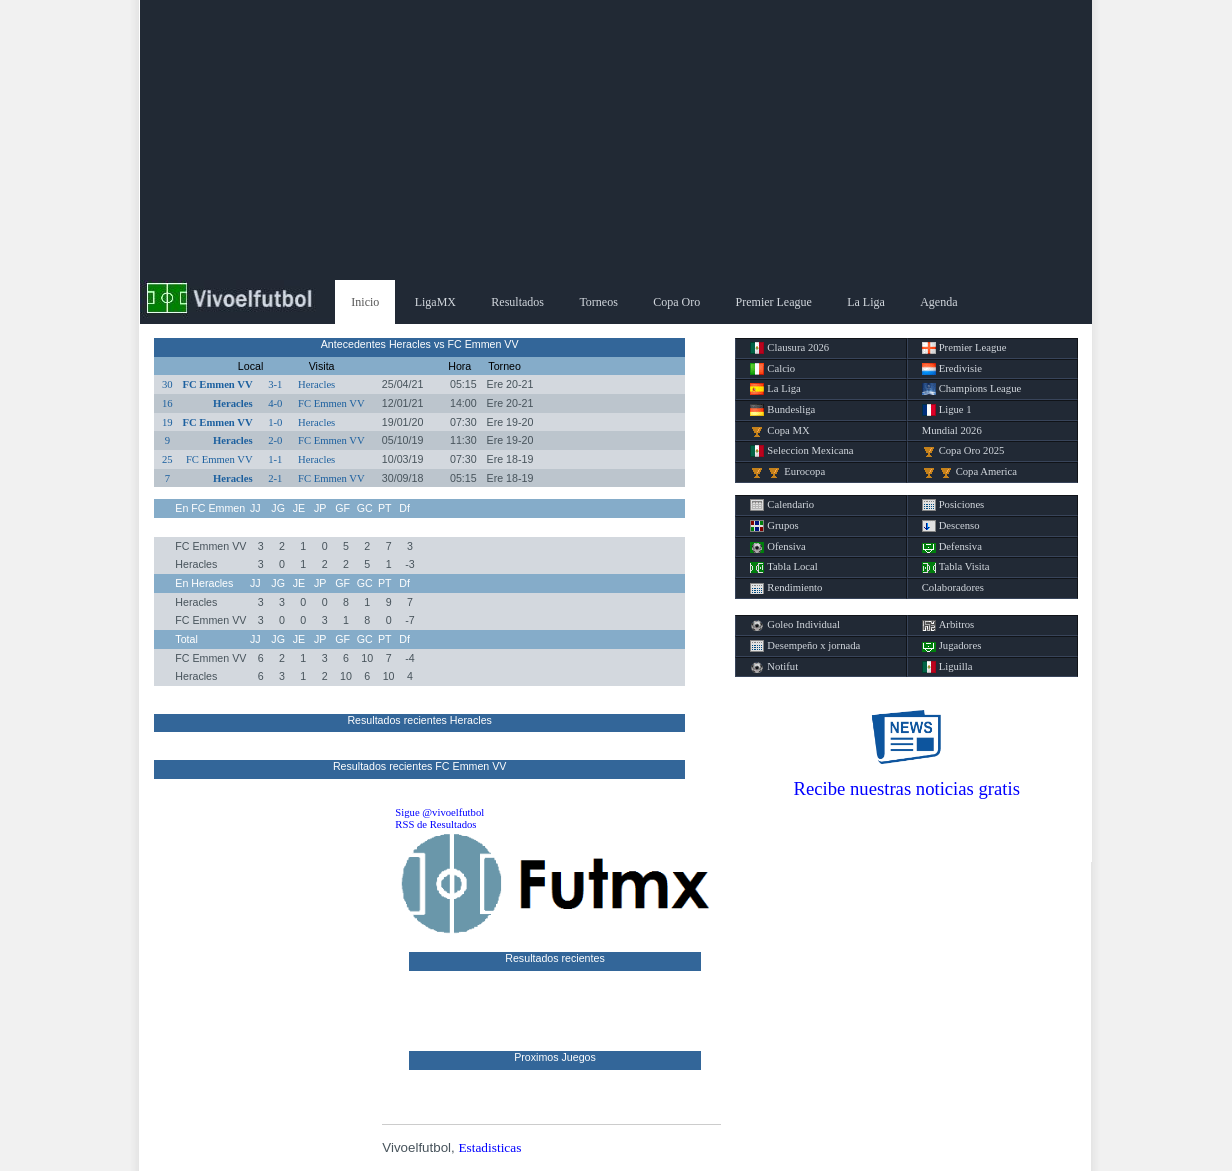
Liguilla (947, 667)
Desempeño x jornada (805, 646)
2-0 (275, 440)
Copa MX (779, 431)
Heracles (316, 384)
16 (167, 403)
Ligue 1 (947, 410)
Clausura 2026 (789, 348)
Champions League (972, 389)
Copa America (969, 472)
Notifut (774, 667)
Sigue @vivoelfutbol (439, 812)
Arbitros (948, 625)
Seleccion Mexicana (801, 451)
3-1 (275, 384)
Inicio (365, 302)
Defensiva (952, 547)
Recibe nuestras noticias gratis (907, 788)
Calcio (772, 369)
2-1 (275, 478)
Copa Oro (676, 302)
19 (167, 422)
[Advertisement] (616, 140)
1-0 (275, 422)
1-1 (275, 459)
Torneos (598, 302)
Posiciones (953, 505)
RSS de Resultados (435, 824)
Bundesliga (782, 410)
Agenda (938, 302)
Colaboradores (953, 587)
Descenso (951, 526)
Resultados (517, 302)
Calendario (782, 505)
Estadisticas (489, 1147)
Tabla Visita (956, 567)
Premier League (774, 302)
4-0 (275, 403)
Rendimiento (786, 588)
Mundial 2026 (952, 430)
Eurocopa (787, 472)
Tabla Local (783, 567)
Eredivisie (952, 369)
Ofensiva (777, 547)
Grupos (774, 526)
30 (167, 384)
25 (167, 459)
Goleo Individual (795, 625)
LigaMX (435, 302)
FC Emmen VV (217, 384)
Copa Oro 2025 (963, 451)
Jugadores (952, 646)
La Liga (866, 302)
